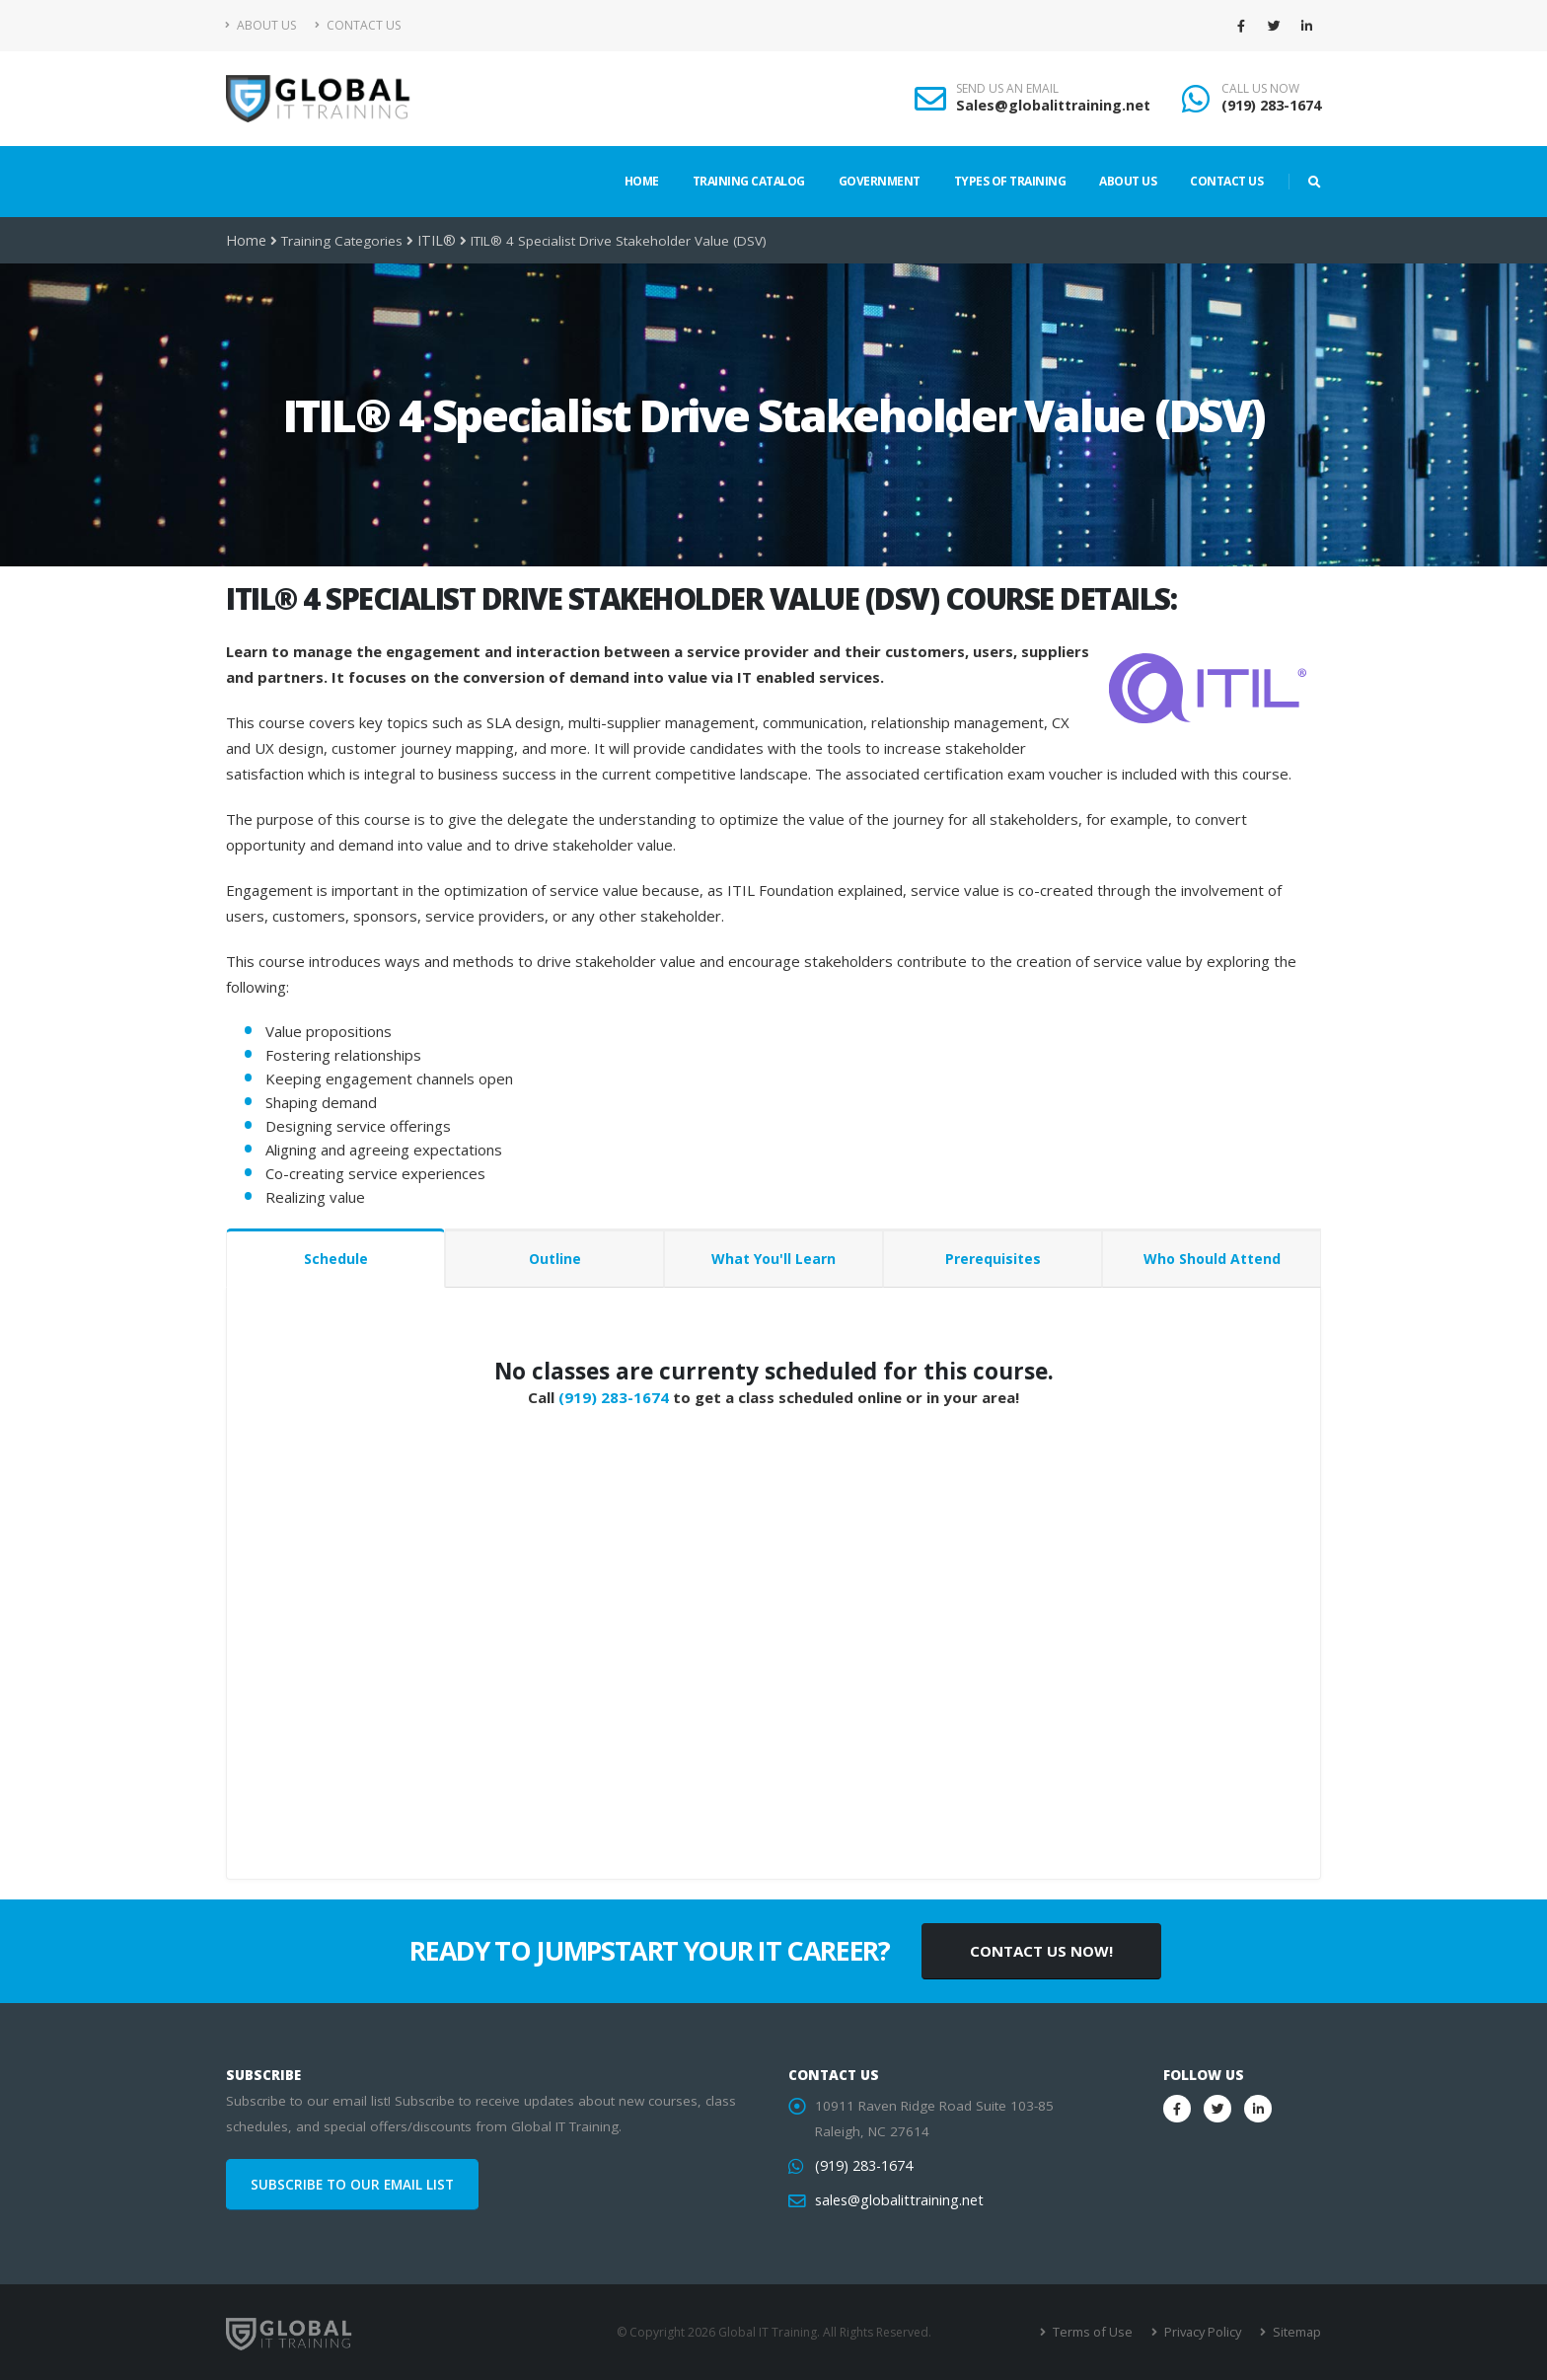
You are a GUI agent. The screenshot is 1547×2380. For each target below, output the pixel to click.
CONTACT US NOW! (1041, 1951)
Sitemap (1297, 2332)
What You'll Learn (773, 1258)
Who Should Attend (1212, 1258)
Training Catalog (749, 181)
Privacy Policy (1205, 2332)
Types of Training (1010, 181)
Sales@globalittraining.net (1053, 105)
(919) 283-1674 (1271, 105)
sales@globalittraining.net (895, 2200)
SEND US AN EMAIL (1007, 89)
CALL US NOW (1260, 89)
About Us (261, 25)
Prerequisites (993, 1258)
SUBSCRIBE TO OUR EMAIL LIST (352, 2185)
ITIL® (431, 241)
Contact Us (358, 25)
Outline (555, 1258)
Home (642, 181)
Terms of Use (1099, 2332)
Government (880, 181)
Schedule (336, 1258)
